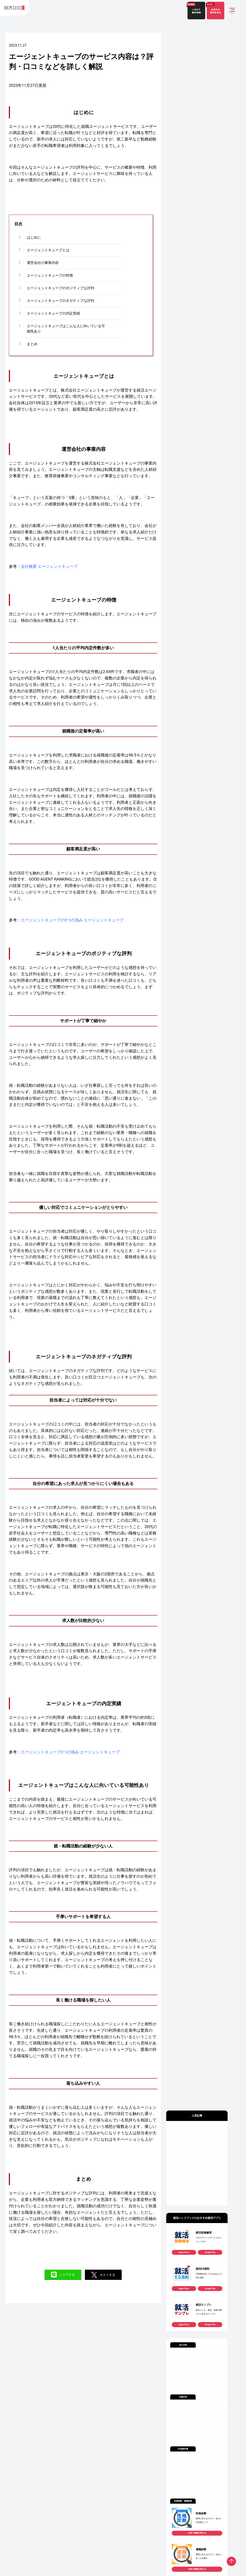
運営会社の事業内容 (43, 263)
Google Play (223, 2036)
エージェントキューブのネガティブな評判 (60, 301)
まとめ (32, 344)
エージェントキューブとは (48, 250)
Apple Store (189, 2036)
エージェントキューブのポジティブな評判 (60, 288)
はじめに (34, 237)
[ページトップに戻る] (227, 2557)
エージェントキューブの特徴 (50, 275)
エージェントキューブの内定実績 (53, 313)
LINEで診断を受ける (206, 2526)
